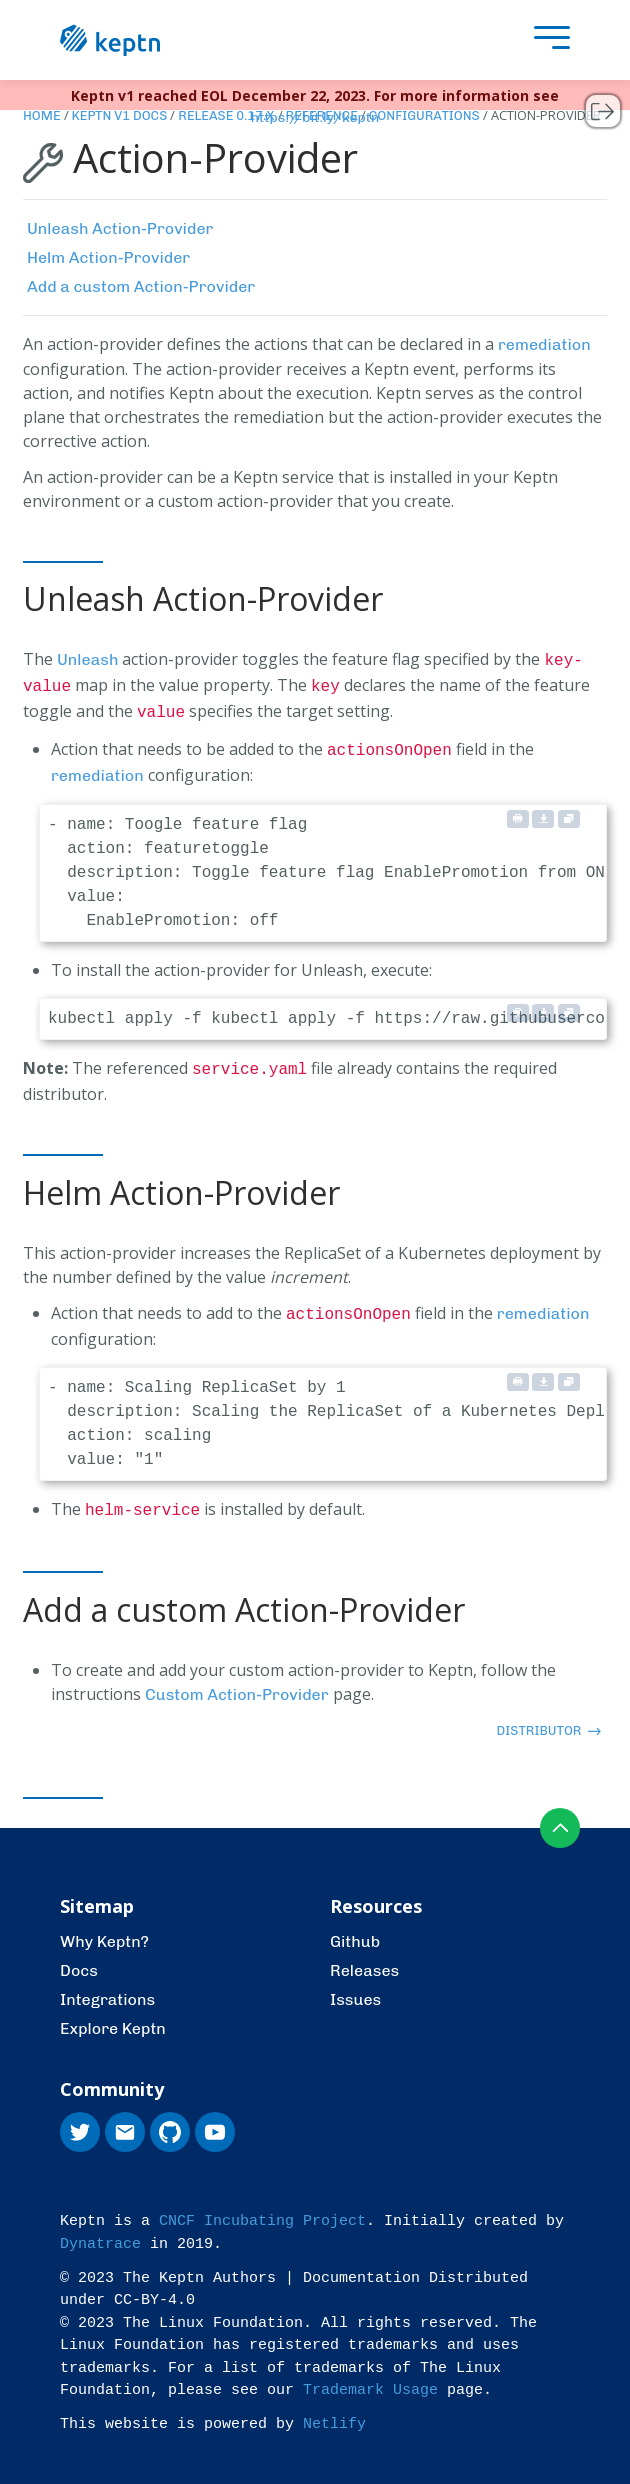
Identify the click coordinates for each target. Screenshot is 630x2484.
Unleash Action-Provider (120, 228)
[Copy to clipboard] (569, 812)
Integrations (107, 1987)
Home (42, 115)
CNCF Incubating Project (262, 2209)
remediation (544, 344)
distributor (549, 1718)
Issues (355, 1987)
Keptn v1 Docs (120, 115)
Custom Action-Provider (237, 1682)
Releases (364, 1958)
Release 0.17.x (226, 115)
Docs (79, 1958)
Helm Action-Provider (108, 257)
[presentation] (547, 40)
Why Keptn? (104, 1929)
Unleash (87, 659)
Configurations (424, 115)
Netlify (334, 2412)
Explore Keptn (113, 2016)
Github (355, 1929)
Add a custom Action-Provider (141, 286)
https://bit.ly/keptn (315, 117)
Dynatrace (100, 2232)
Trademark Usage (370, 2378)
